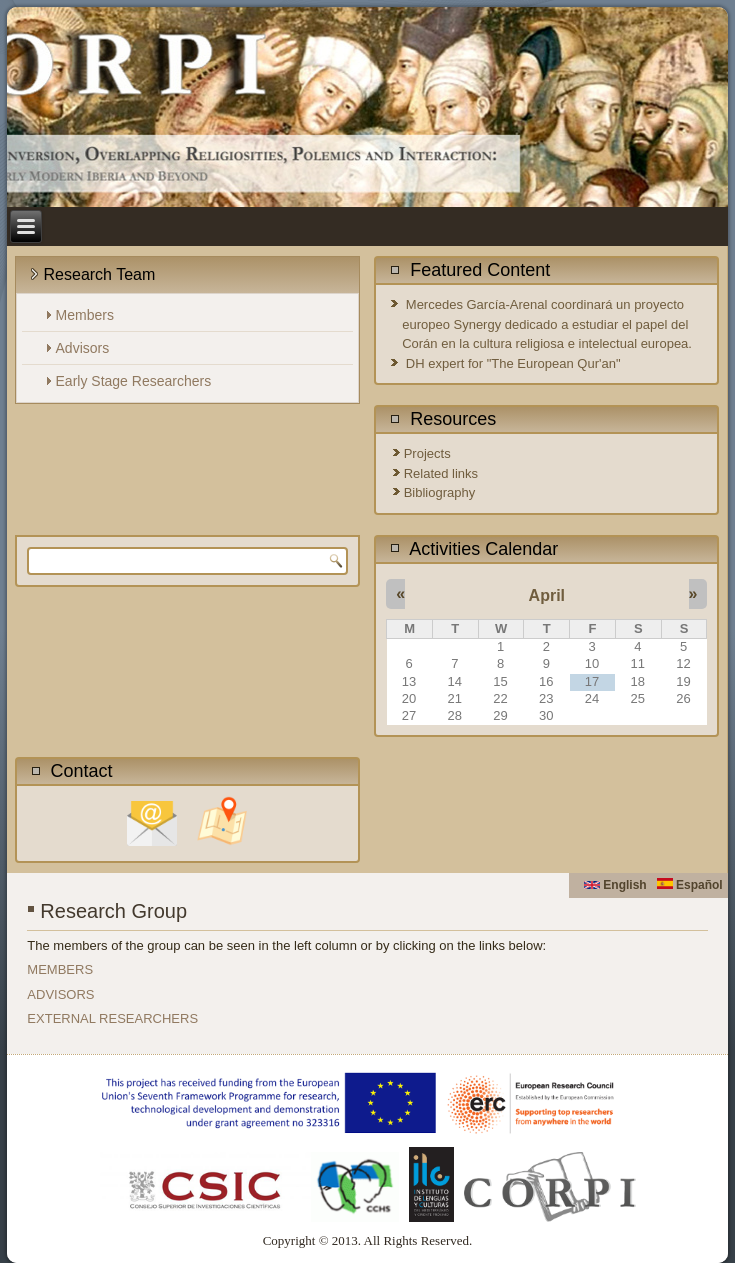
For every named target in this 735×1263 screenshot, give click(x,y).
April (547, 595)
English (615, 885)
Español (690, 885)
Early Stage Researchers (134, 381)
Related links (441, 473)
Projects (427, 453)
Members (85, 315)
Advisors (83, 348)
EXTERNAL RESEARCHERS (112, 1018)
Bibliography (440, 492)
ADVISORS (60, 994)
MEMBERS (60, 969)
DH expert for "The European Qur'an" (513, 363)
